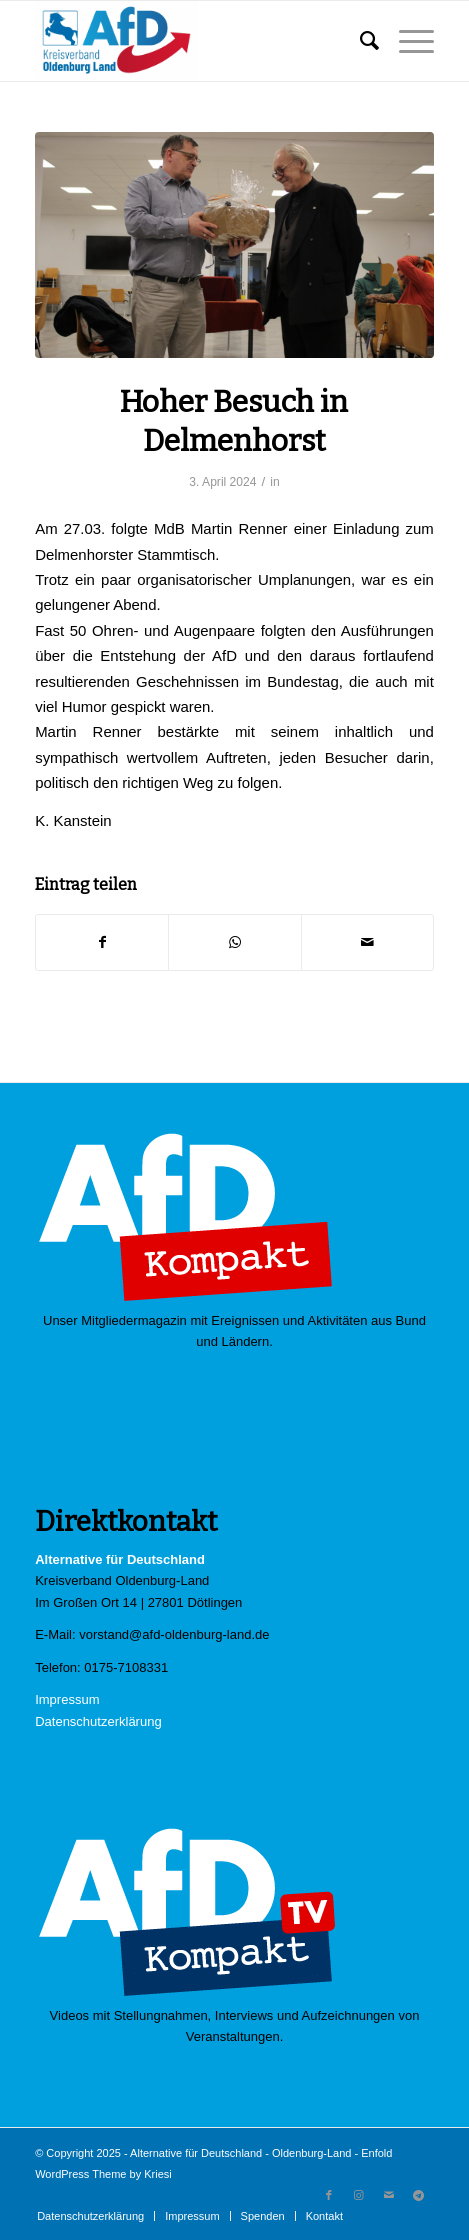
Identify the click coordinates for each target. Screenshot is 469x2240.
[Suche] (359, 41)
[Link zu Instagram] (359, 2195)
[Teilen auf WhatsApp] (234, 942)
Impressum (67, 1699)
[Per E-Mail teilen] (367, 942)
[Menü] (406, 41)
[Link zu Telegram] (419, 2195)
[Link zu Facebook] (329, 2195)
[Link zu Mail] (389, 2195)
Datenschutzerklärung (98, 1721)
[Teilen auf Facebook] (102, 942)
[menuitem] (359, 41)
